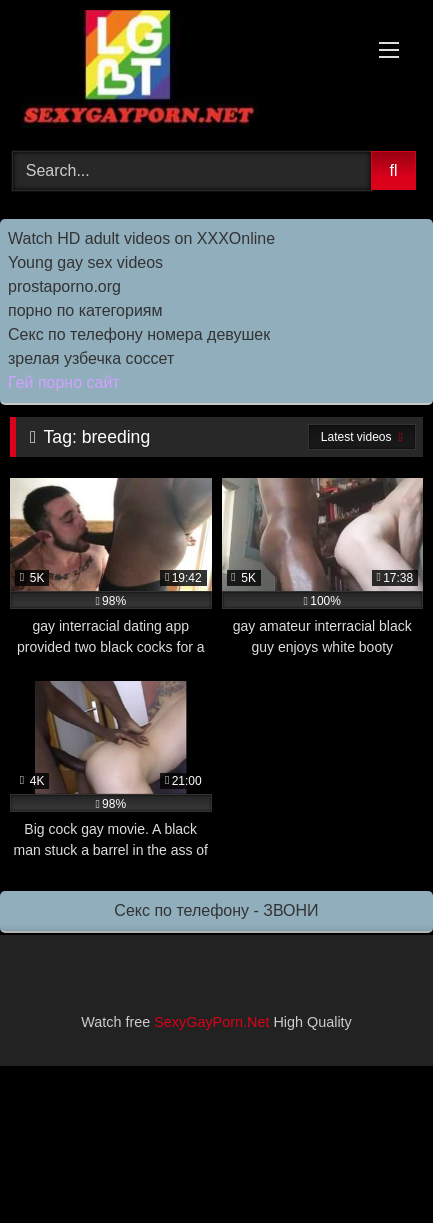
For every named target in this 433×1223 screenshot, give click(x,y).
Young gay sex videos (85, 262)
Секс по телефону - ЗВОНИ (216, 910)
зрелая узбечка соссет (91, 358)
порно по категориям (85, 310)
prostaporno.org (64, 286)
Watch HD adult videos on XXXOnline (141, 238)
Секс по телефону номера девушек (139, 334)
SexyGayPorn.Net (211, 1022)
